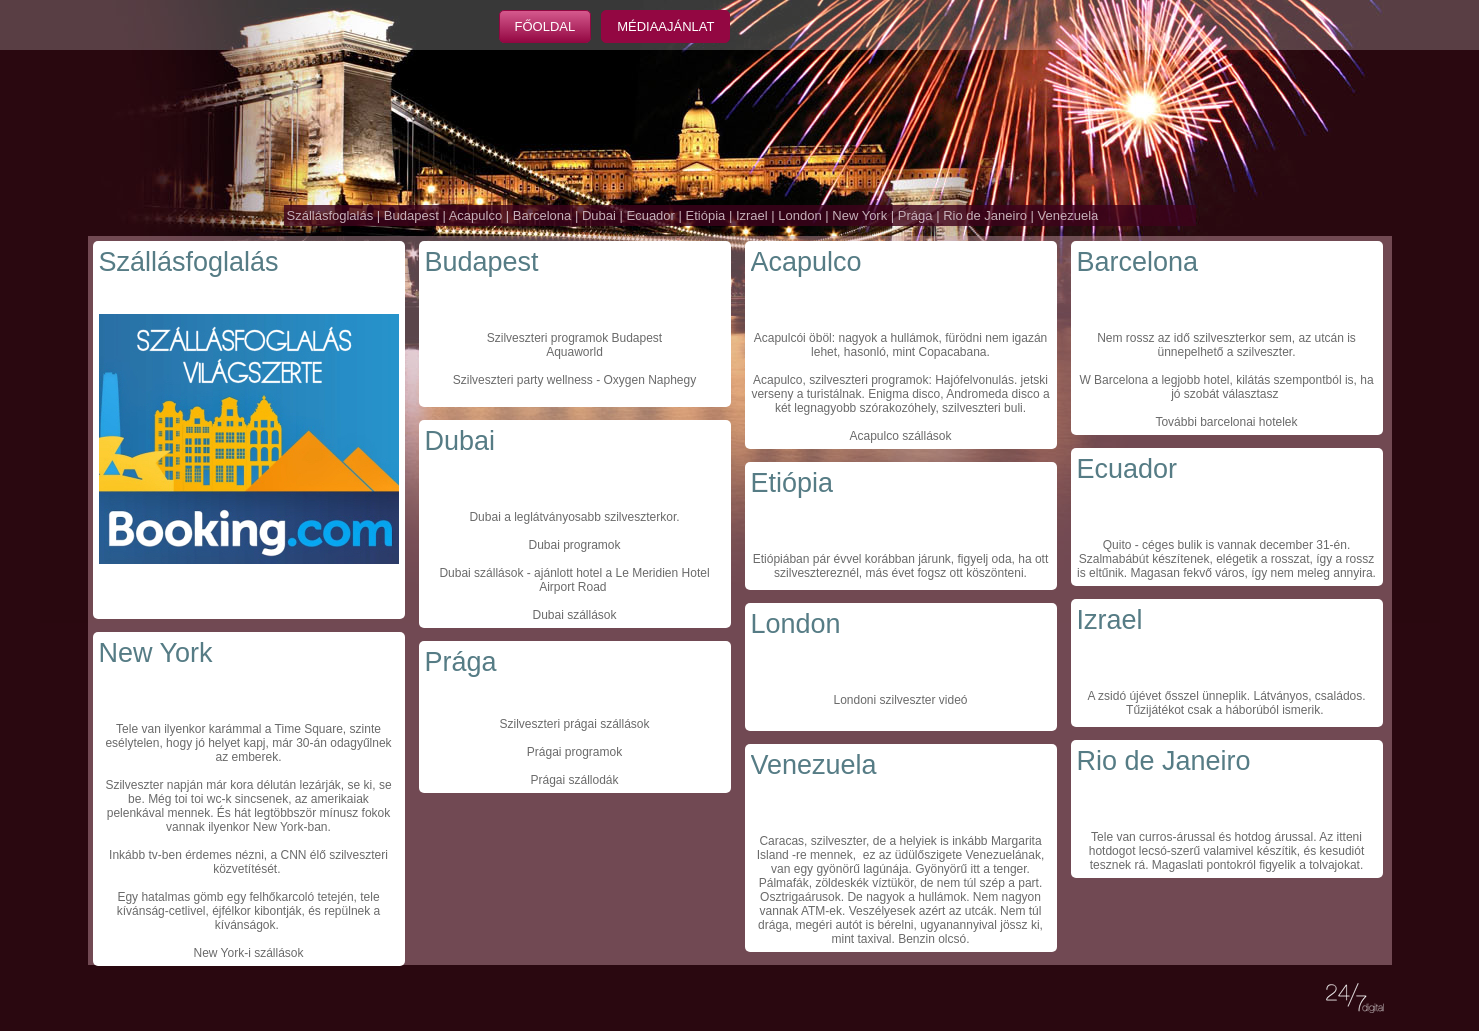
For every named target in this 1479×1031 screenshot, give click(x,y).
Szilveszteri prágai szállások (574, 724)
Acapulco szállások (900, 436)
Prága (915, 215)
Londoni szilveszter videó (900, 700)
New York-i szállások (248, 953)
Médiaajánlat (665, 26)
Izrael (752, 215)
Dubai (599, 215)
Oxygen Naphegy (649, 380)
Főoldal (545, 26)
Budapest (411, 215)
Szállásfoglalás (330, 215)
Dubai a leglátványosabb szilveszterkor (572, 517)
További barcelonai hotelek (1226, 422)
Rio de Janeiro (985, 215)
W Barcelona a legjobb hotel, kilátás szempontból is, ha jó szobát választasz (1226, 387)
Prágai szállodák (574, 780)
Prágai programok (574, 752)
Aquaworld (574, 352)
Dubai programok (574, 545)
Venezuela (1068, 215)
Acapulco (475, 215)
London (799, 215)
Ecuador (650, 215)
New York (859, 215)
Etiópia (706, 215)
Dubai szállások (481, 573)
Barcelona (542, 215)
